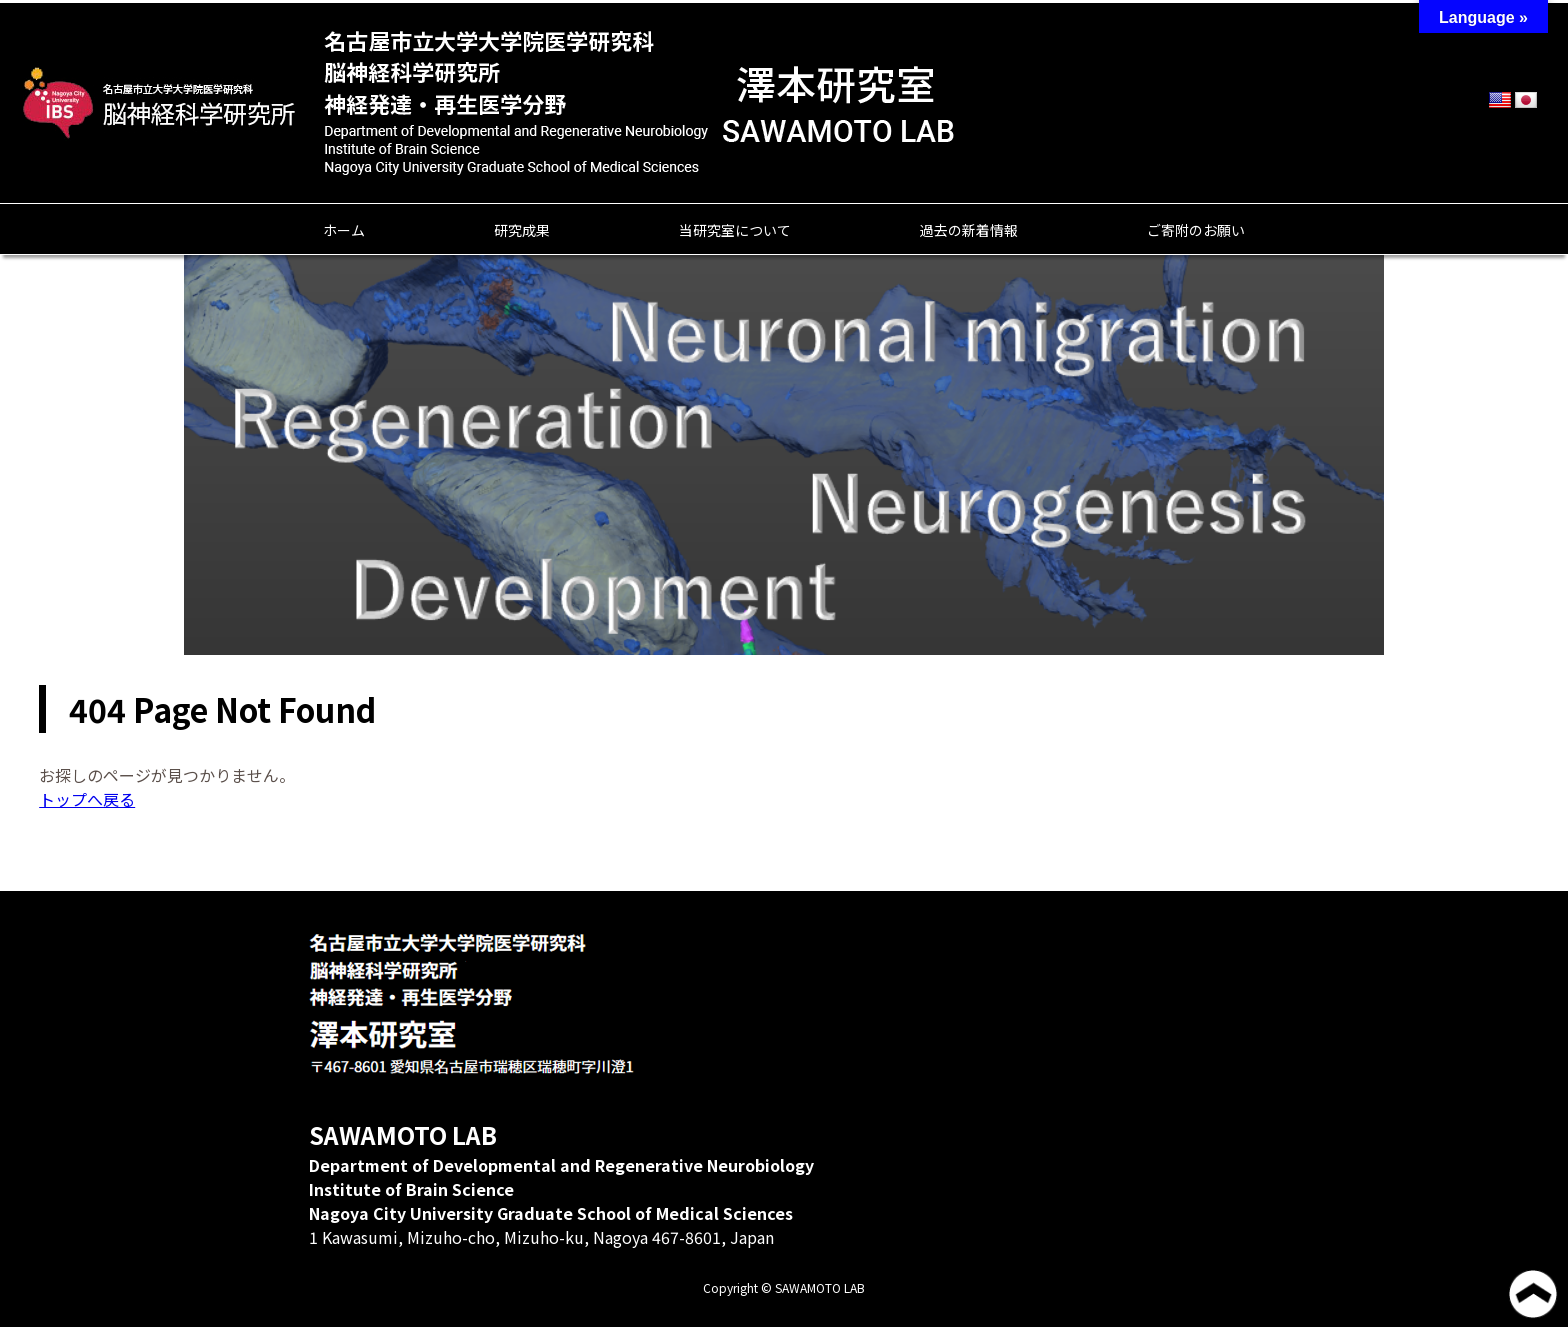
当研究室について (735, 230)
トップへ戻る (87, 799)
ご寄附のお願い (1196, 230)
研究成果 (522, 230)
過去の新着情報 (969, 230)
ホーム (344, 230)
